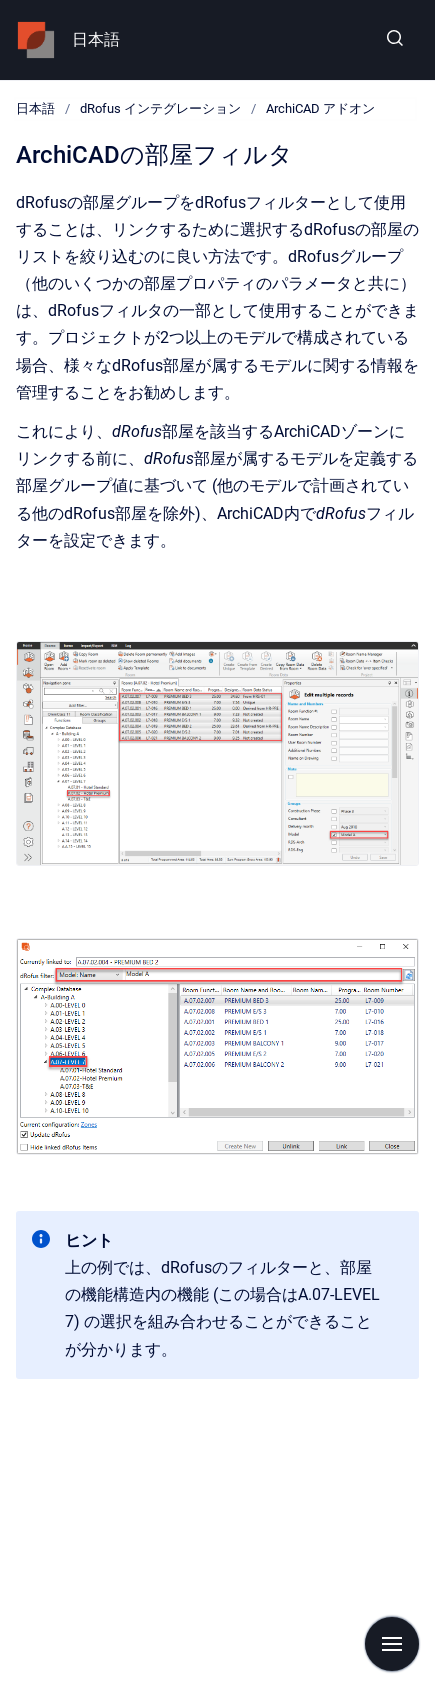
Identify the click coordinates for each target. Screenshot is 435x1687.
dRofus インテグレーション (160, 108)
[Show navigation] (392, 1644)
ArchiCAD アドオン (320, 108)
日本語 (96, 39)
